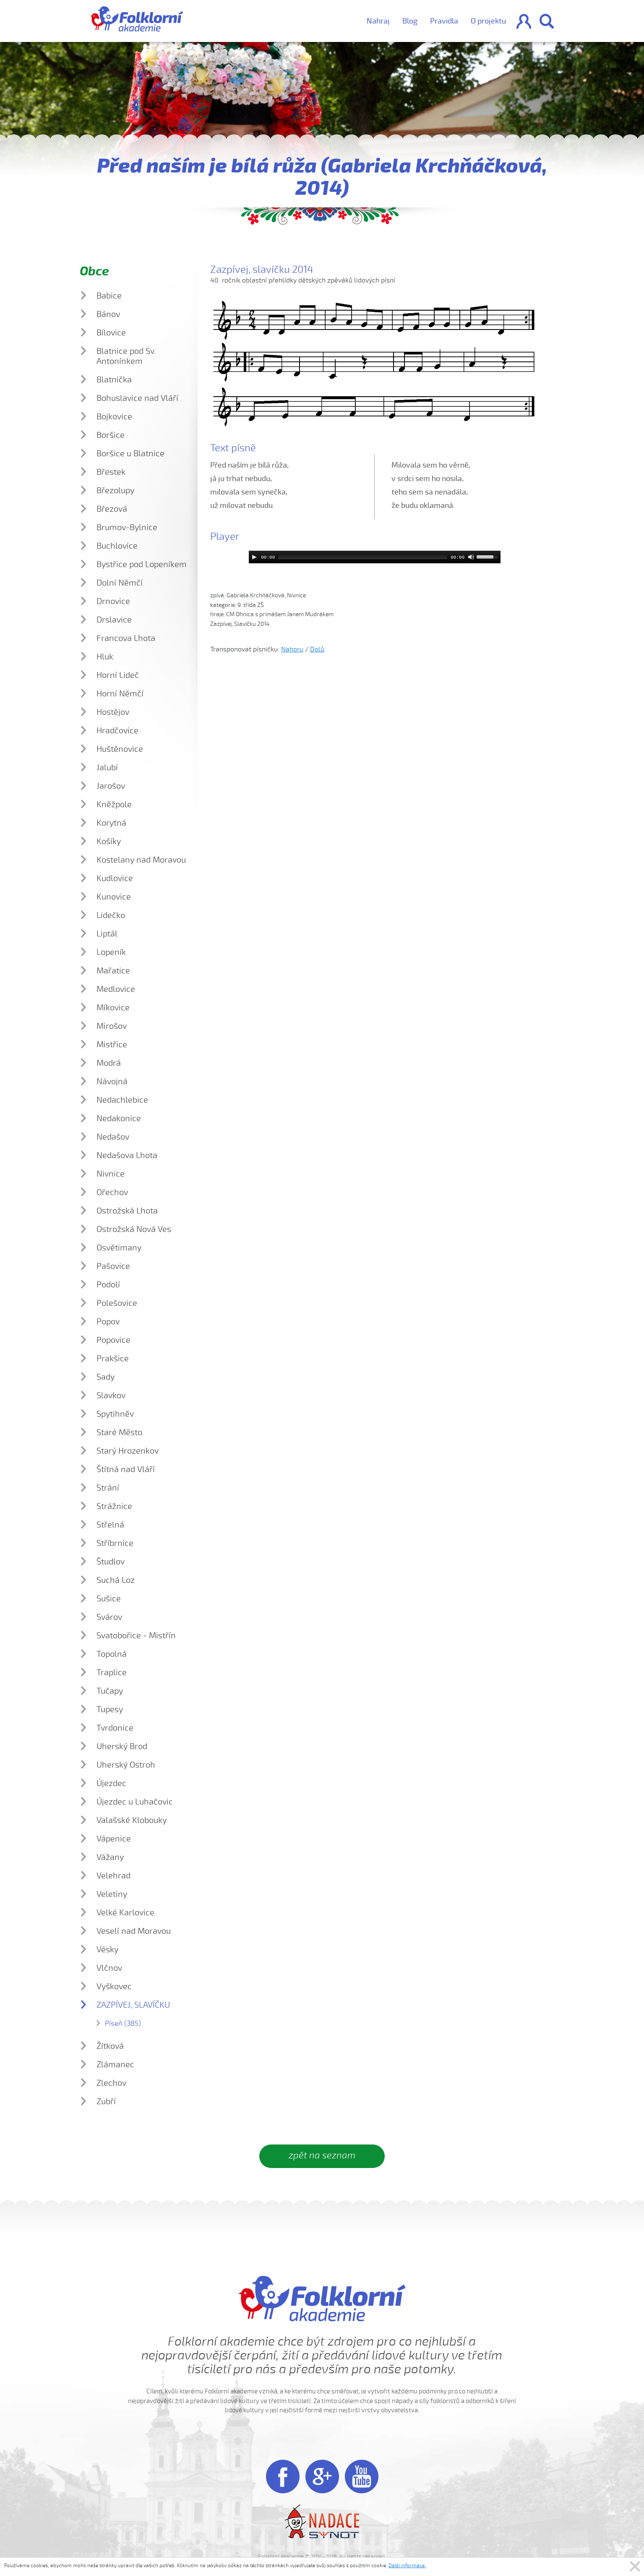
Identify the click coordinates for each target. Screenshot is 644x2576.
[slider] (362, 557)
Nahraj (378, 21)
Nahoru (292, 649)
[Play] (254, 557)
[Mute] (471, 557)
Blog (409, 21)
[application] (375, 557)
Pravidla (444, 21)
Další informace (407, 2565)
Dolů (317, 649)
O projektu (488, 21)
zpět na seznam (322, 2155)
